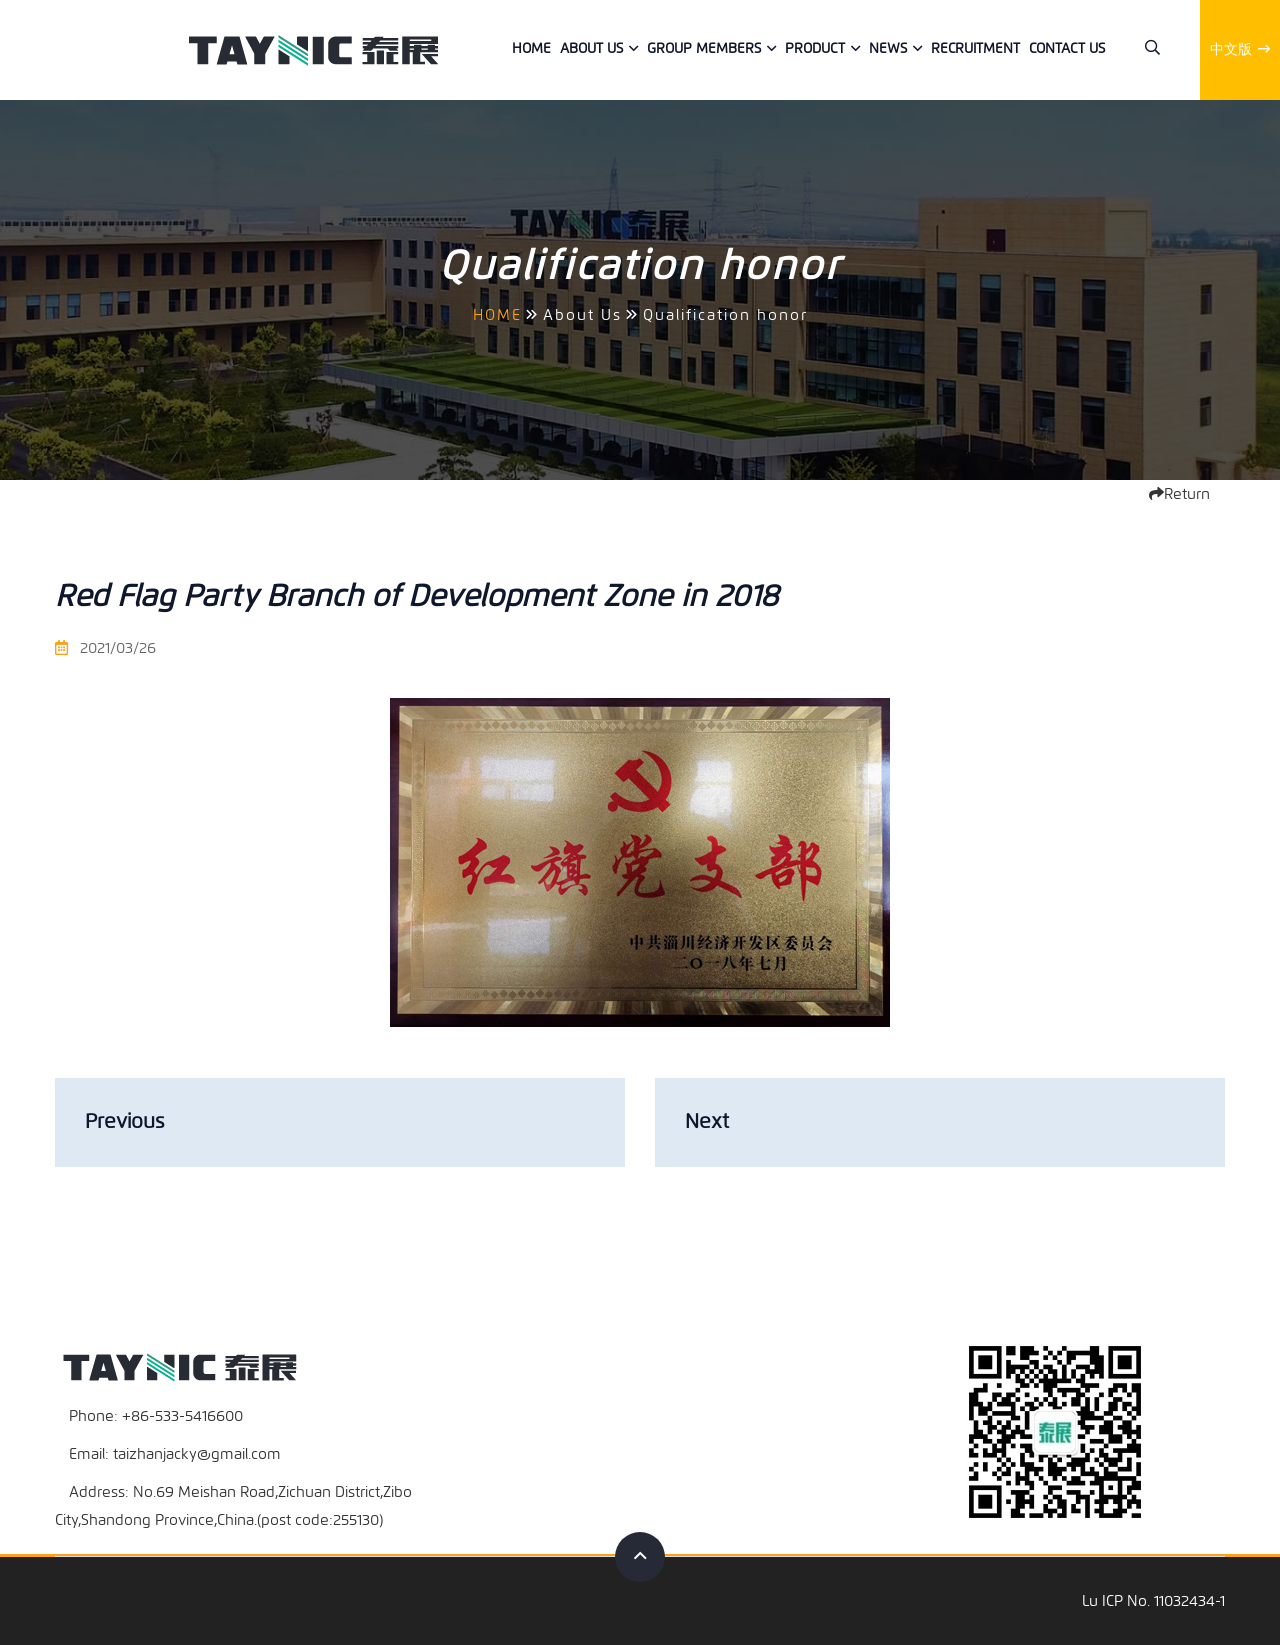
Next (707, 1121)
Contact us (1067, 48)
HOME (497, 315)
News (888, 48)
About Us (591, 48)
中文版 (1240, 49)
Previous (124, 1121)
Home (531, 48)
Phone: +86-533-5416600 (156, 1416)
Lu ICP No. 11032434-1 (1153, 1601)
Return (1179, 494)
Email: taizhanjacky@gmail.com (175, 1454)
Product (815, 48)
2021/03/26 (105, 648)
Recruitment (975, 48)
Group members (704, 48)
